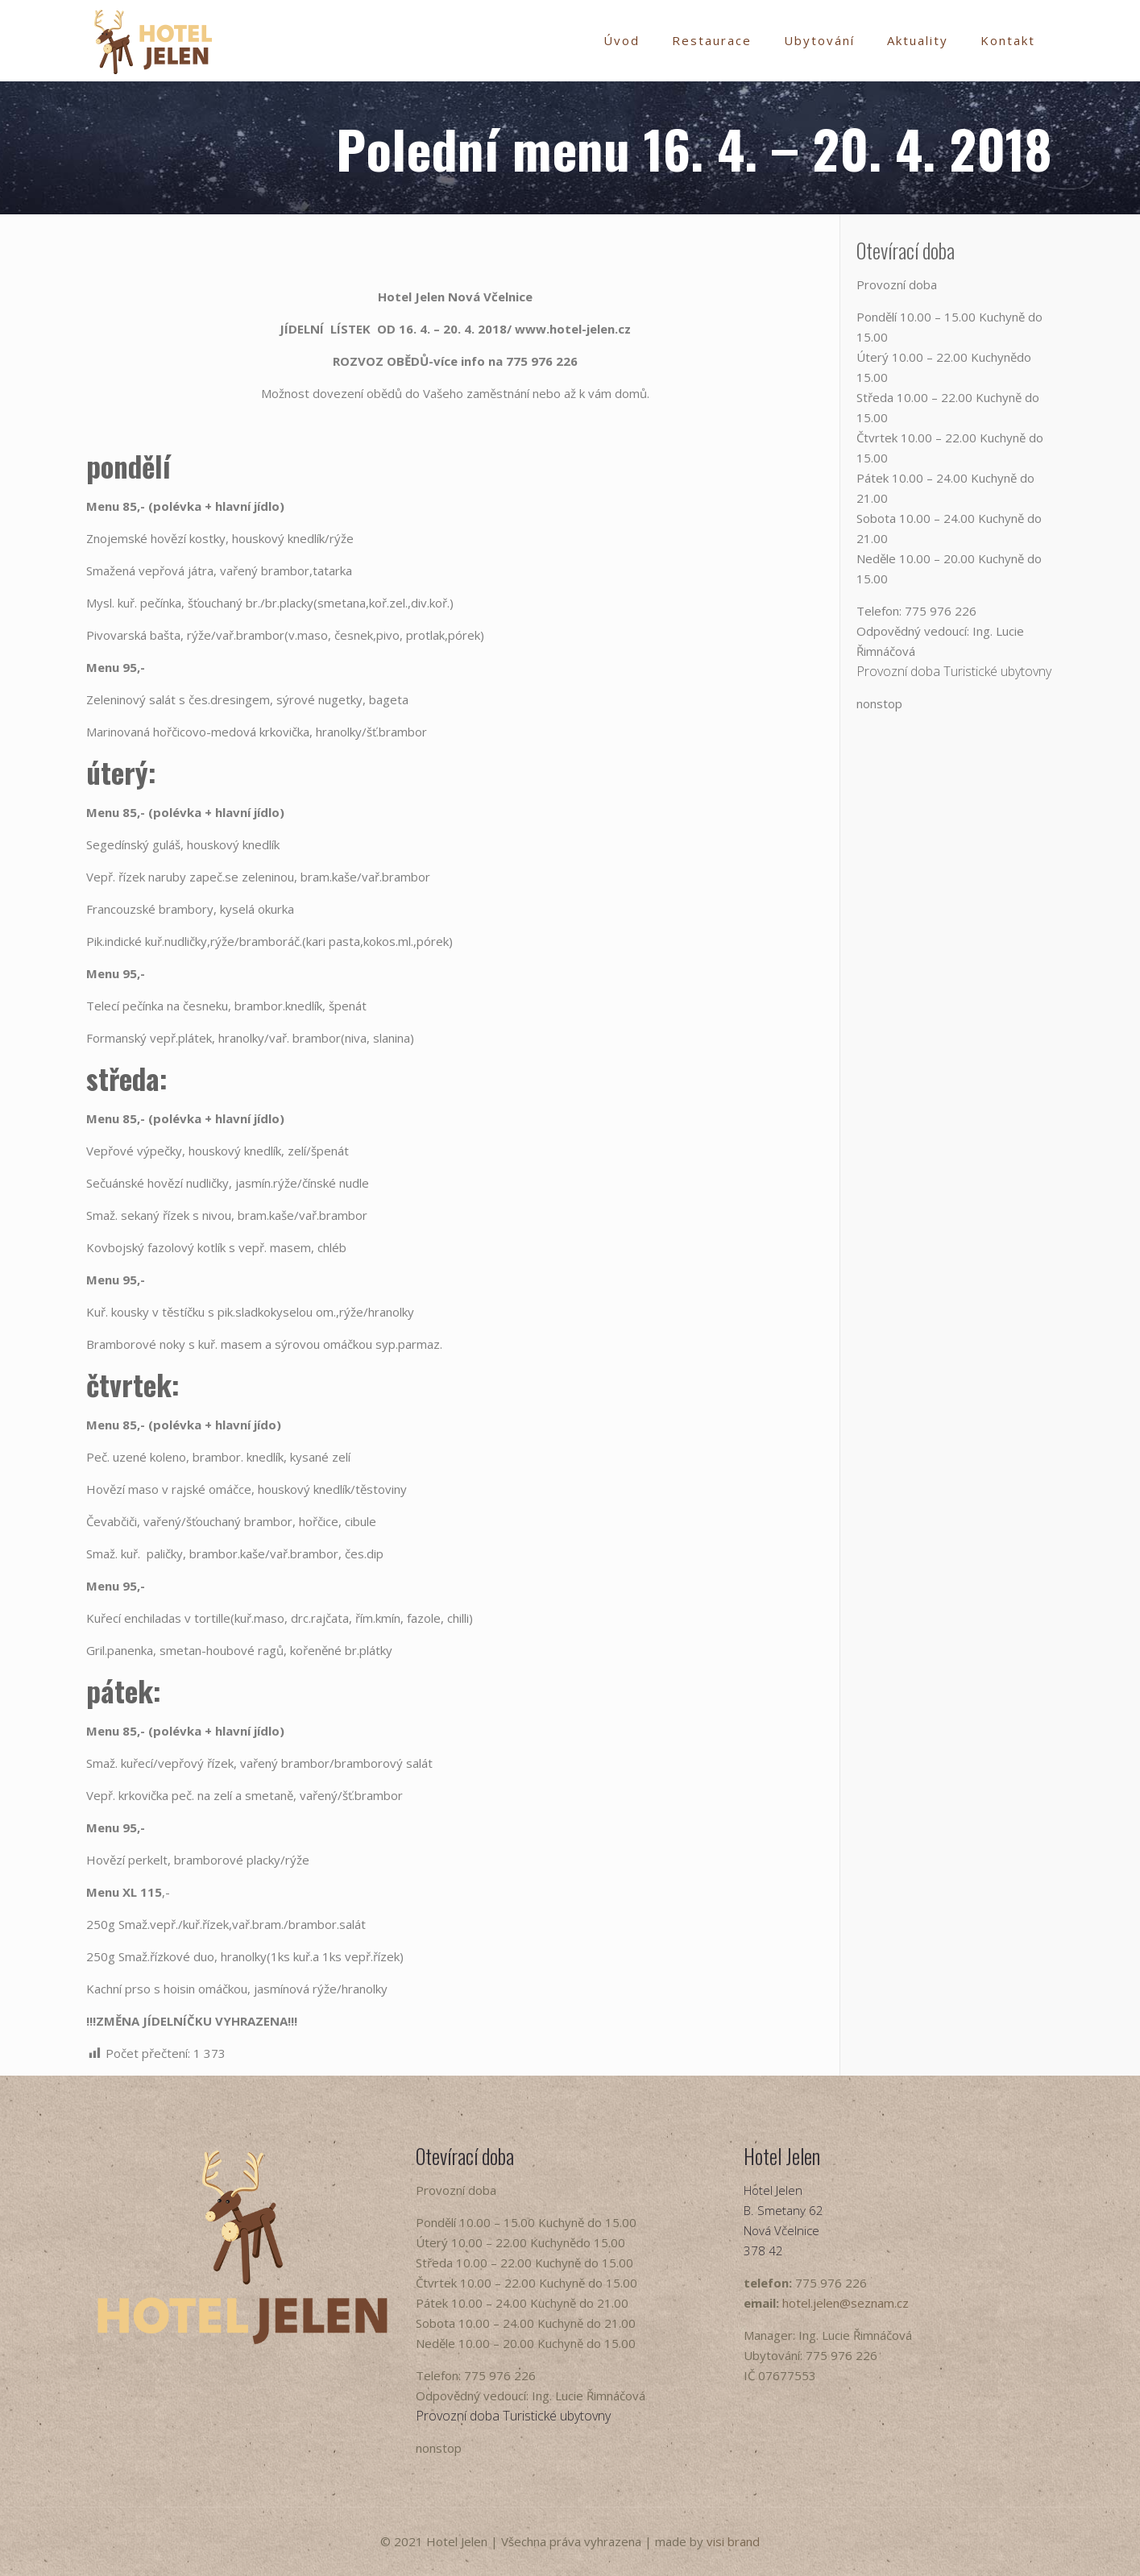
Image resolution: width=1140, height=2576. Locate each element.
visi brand (733, 2541)
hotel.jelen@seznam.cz (845, 2303)
